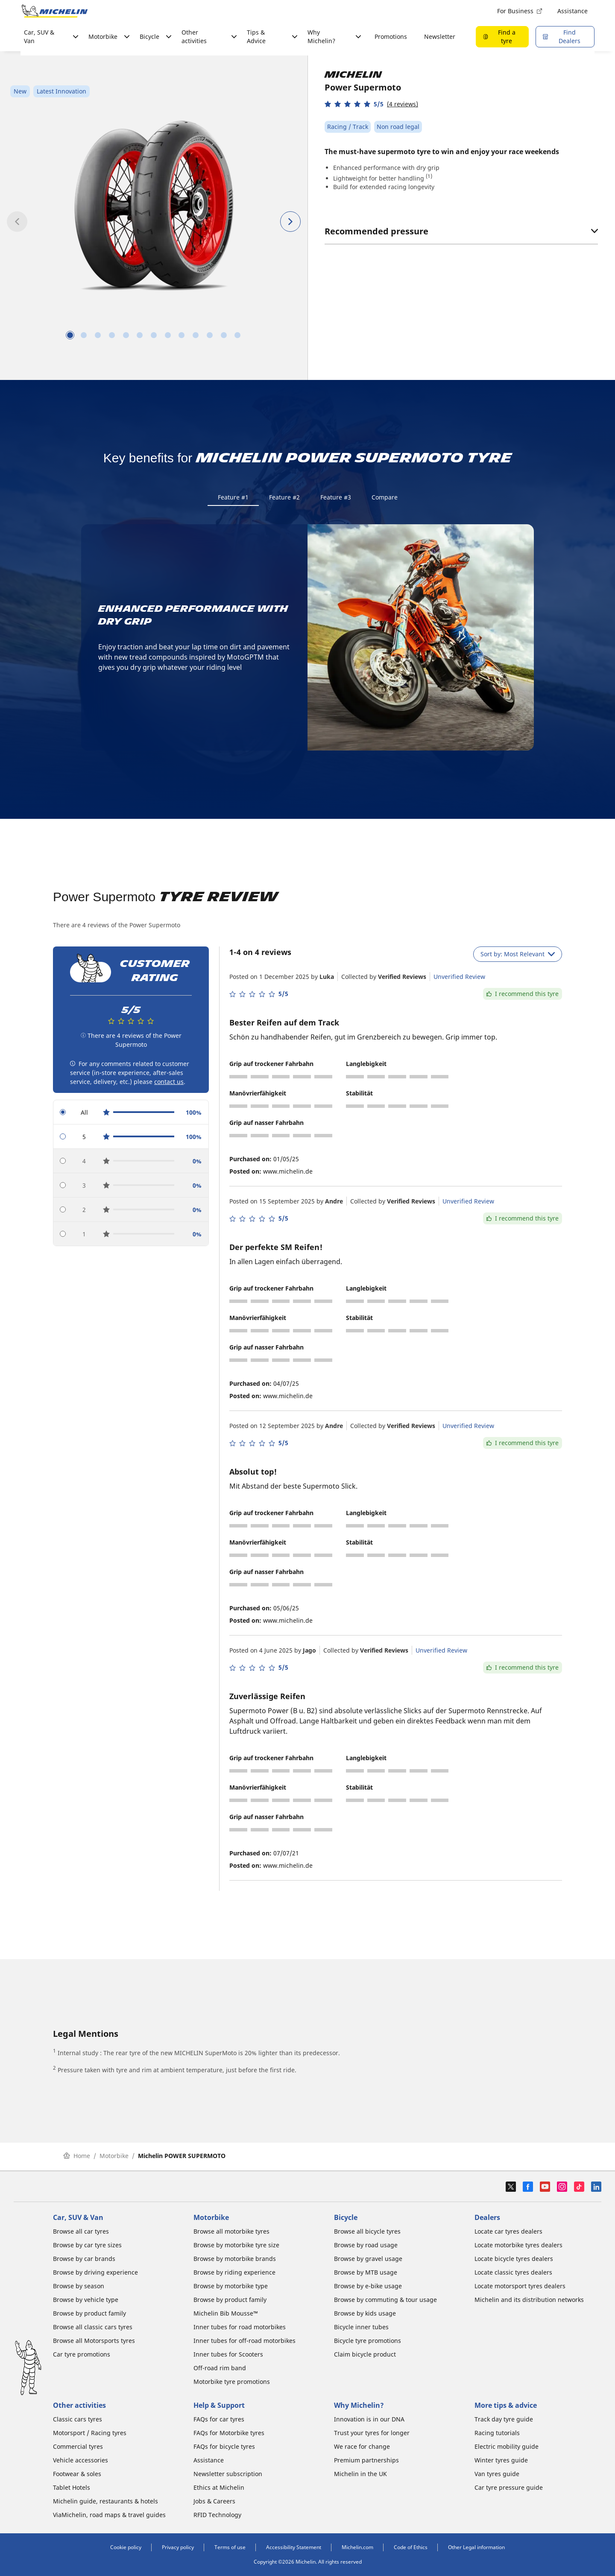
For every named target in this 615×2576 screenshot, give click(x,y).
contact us (169, 1084)
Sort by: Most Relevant (517, 956)
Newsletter (439, 36)
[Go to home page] (54, 11)
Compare (385, 497)
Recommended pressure (461, 231)
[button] (371, 104)
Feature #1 (233, 497)
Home (76, 2157)
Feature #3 (335, 497)
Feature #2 (284, 497)
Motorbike (114, 2157)
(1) (429, 176)
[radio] (130, 1114)
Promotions (391, 36)
